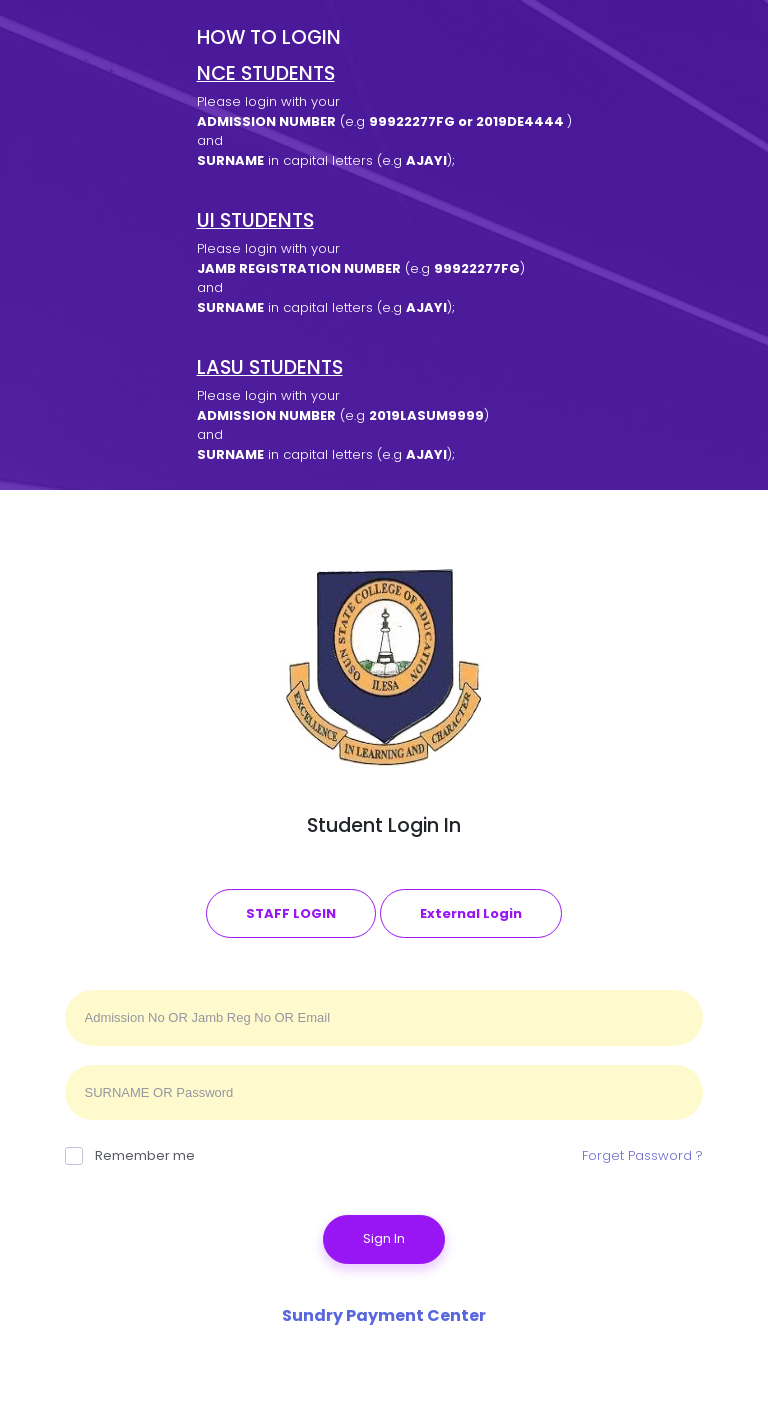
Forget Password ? (642, 1155)
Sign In (384, 1238)
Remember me (130, 1155)
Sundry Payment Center (384, 1315)
